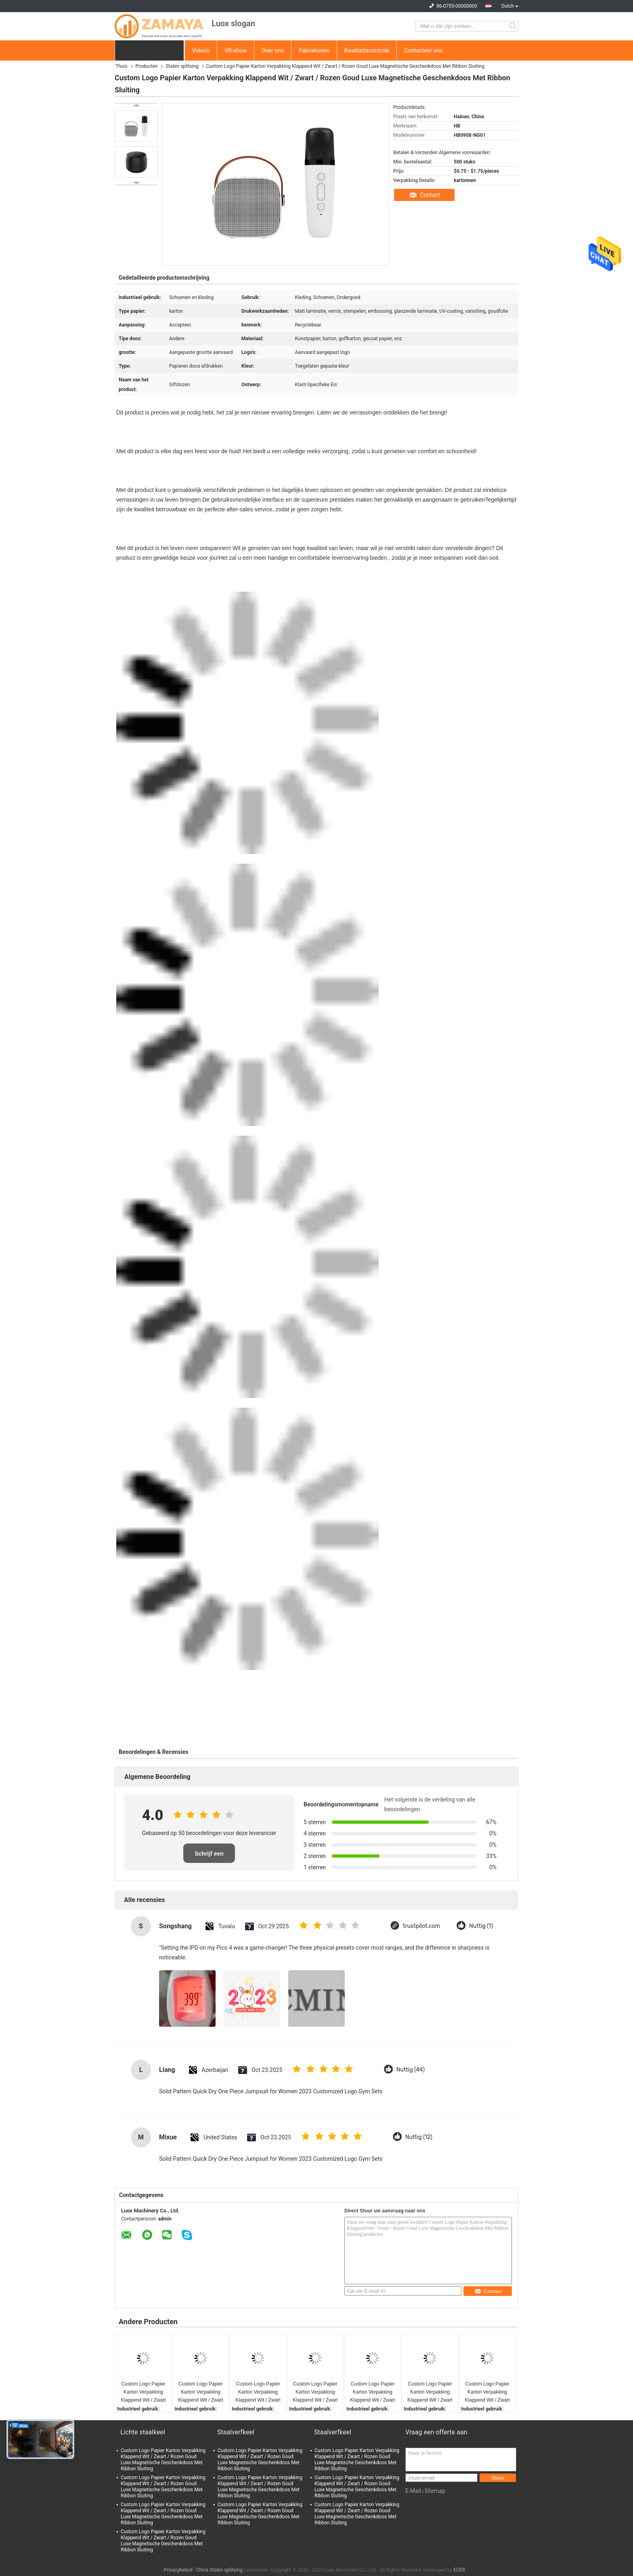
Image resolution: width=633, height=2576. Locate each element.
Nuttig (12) (418, 2137)
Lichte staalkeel (142, 2432)
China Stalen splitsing (219, 2570)
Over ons (273, 50)
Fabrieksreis (314, 50)
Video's (201, 50)
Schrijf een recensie (209, 1856)
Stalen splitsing (182, 66)
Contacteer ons (423, 50)
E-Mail (413, 2491)
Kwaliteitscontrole (367, 50)
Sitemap (434, 2491)
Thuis (121, 66)
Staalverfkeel (235, 2432)
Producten (147, 66)
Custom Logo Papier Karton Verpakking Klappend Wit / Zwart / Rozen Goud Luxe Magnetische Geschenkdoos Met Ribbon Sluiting (143, 2392)
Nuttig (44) (410, 2069)
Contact (430, 195)
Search (513, 26)
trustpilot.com (421, 1926)
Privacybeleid (178, 2570)
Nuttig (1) (481, 1926)
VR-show (235, 50)
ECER (459, 2570)
